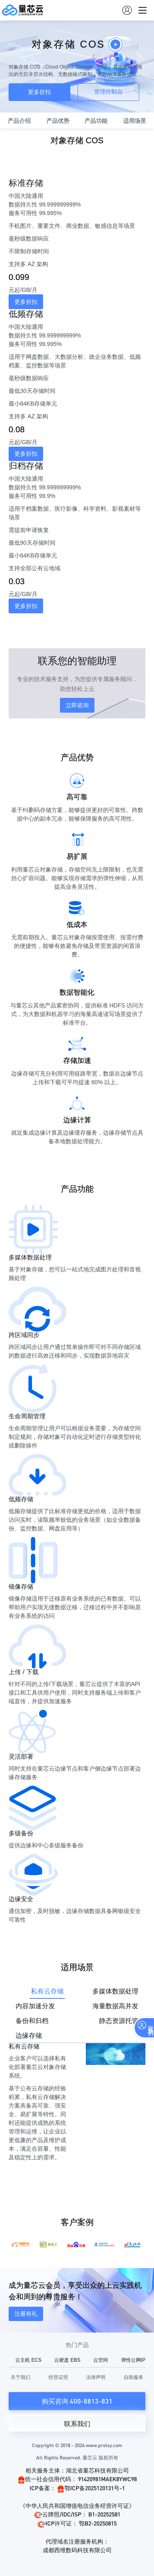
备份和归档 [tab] (32, 2020)
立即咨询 (77, 705)
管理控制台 (108, 92)
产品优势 (57, 120)
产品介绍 (19, 120)
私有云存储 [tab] (47, 1991)
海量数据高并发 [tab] (115, 2006)
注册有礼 (25, 2313)
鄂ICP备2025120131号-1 (91, 2487)
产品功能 (96, 120)
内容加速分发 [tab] (35, 2006)
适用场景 (134, 120)
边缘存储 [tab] (29, 2035)
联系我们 (77, 2423)
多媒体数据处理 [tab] (115, 1991)
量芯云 (22, 10)
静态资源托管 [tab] (118, 2020)
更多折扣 (39, 92)
